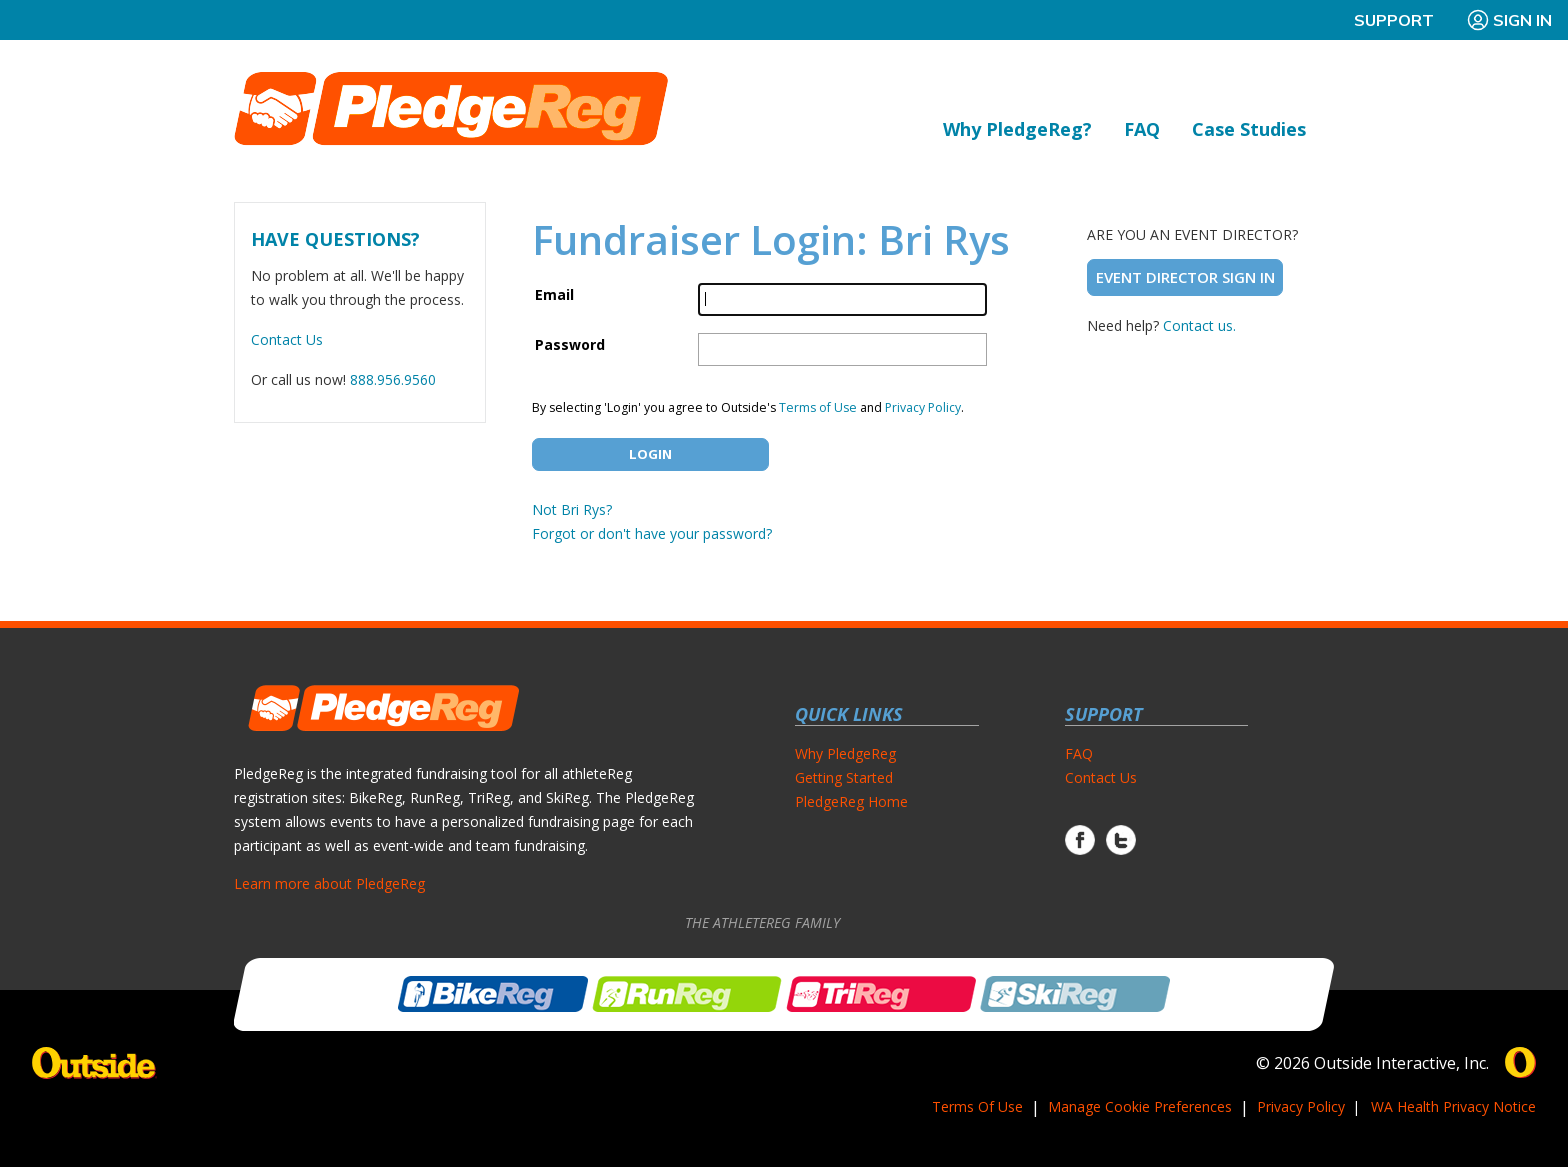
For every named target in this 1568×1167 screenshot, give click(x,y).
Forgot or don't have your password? (652, 533)
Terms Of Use (977, 1106)
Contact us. (1199, 325)
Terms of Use (818, 407)
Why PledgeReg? (1017, 129)
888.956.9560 (393, 379)
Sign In (1509, 20)
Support (1394, 20)
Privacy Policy (923, 407)
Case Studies (1249, 129)
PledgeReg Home (851, 801)
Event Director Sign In (1185, 277)
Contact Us (287, 339)
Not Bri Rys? (572, 509)
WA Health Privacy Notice (1453, 1106)
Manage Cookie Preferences (1140, 1106)
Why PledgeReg (845, 753)
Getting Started (844, 777)
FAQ (1142, 129)
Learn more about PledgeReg (329, 883)
